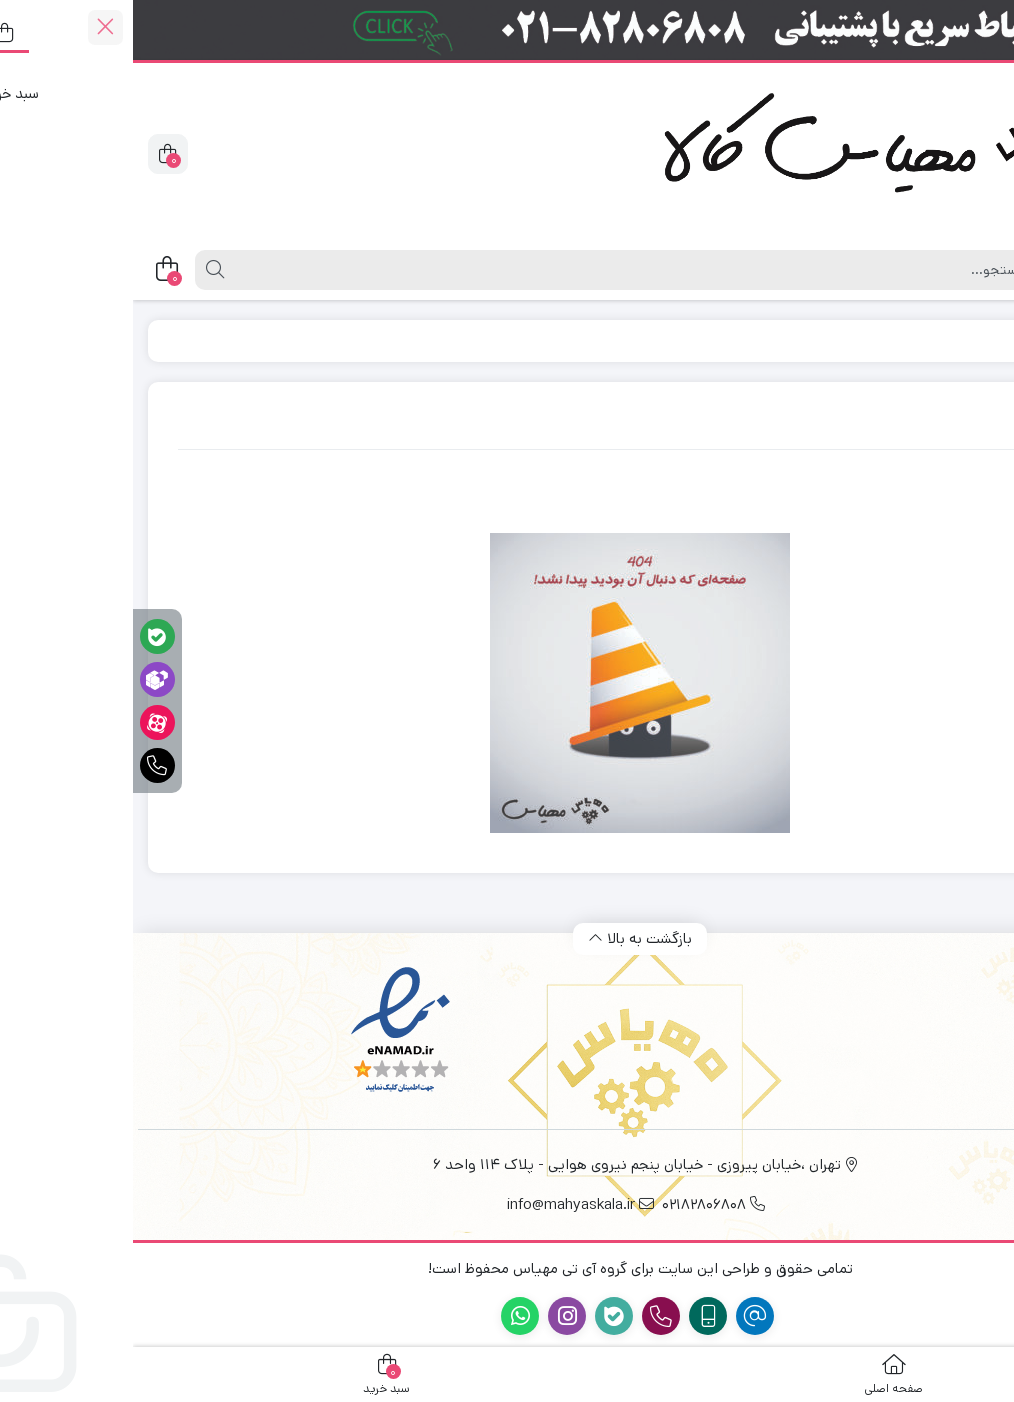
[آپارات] (24, 722)
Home (930, 340)
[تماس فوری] (24, 765)
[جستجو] (498, 270)
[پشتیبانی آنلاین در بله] (24, 636)
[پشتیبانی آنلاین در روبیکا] (24, 679)
